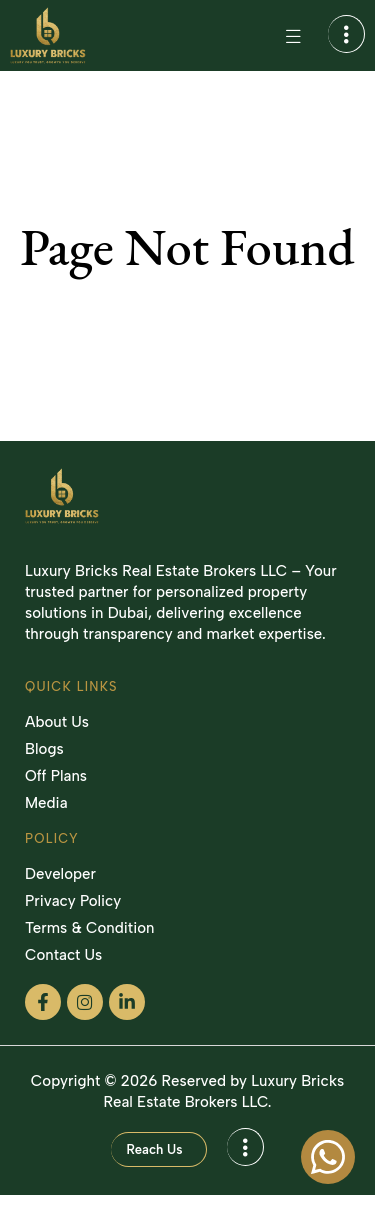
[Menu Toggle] (293, 36)
